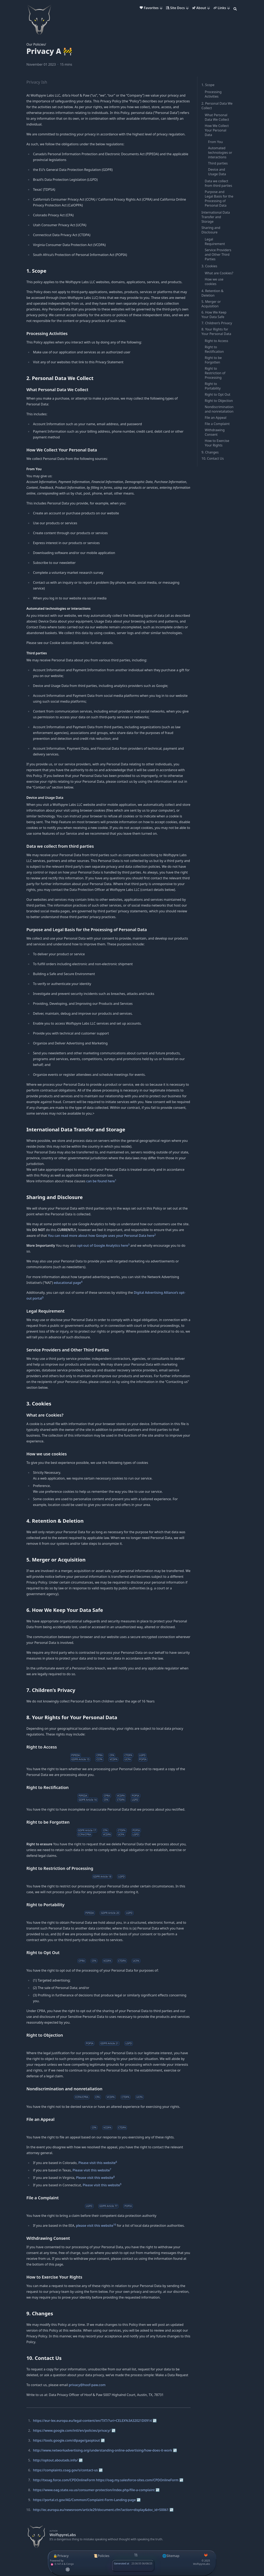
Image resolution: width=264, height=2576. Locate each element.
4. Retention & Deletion (213, 293)
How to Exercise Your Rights (217, 442)
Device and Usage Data (217, 171)
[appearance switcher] (67, 2569)
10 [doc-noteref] (114, 2224)
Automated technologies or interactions (220, 152)
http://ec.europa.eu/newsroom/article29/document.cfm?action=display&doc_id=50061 (101, 2509)
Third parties (218, 163)
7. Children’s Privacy (217, 323)
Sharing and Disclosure (211, 229)
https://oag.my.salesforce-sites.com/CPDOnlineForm (137, 2480)
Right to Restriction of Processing (215, 373)
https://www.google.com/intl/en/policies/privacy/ (72, 2430)
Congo (70, 2564)
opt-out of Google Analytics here (102, 1245)
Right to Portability (213, 386)
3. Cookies (209, 266)
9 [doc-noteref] (120, 2184)
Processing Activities (213, 94)
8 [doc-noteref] (114, 2176)
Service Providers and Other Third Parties (218, 254)
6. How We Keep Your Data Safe (214, 314)
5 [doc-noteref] (43, 1297)
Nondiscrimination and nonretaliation (219, 409)
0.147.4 (56, 2564)
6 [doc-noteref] (116, 2162)
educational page (67, 1282)
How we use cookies (214, 281)
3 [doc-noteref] (129, 1244)
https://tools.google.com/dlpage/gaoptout (66, 2440)
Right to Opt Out (217, 394)
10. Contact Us (213, 458)
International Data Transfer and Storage (216, 217)
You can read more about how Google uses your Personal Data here (101, 1235)
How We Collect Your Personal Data (217, 130)
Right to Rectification (214, 349)
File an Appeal (215, 417)
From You (215, 142)
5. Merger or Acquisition (211, 303)
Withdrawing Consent (215, 432)
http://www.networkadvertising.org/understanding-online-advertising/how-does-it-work (102, 2450)
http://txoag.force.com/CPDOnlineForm (64, 2480)
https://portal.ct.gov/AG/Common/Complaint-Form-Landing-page (84, 2500)
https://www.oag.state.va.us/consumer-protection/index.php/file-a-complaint (94, 2490)
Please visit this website (97, 2162)
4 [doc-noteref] (81, 1281)
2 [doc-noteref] (155, 1234)
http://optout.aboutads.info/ (55, 2460)
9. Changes (210, 452)
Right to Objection (219, 400)
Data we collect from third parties (218, 183)
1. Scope (208, 85)
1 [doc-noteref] (115, 1180)
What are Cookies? (219, 273)
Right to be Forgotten (213, 360)
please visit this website (94, 2225)
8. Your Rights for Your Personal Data (216, 331)
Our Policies (35, 44)
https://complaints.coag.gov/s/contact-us (65, 2470)
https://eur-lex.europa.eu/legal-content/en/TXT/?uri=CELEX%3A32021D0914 (92, 2420)
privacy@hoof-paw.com (87, 2385)
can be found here (100, 1181)
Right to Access (216, 341)
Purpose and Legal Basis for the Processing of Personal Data (219, 198)
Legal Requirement (215, 241)
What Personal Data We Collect (217, 117)
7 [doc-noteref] (110, 2169)
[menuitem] (152, 8)
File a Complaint (217, 423)
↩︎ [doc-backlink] (155, 2420)
